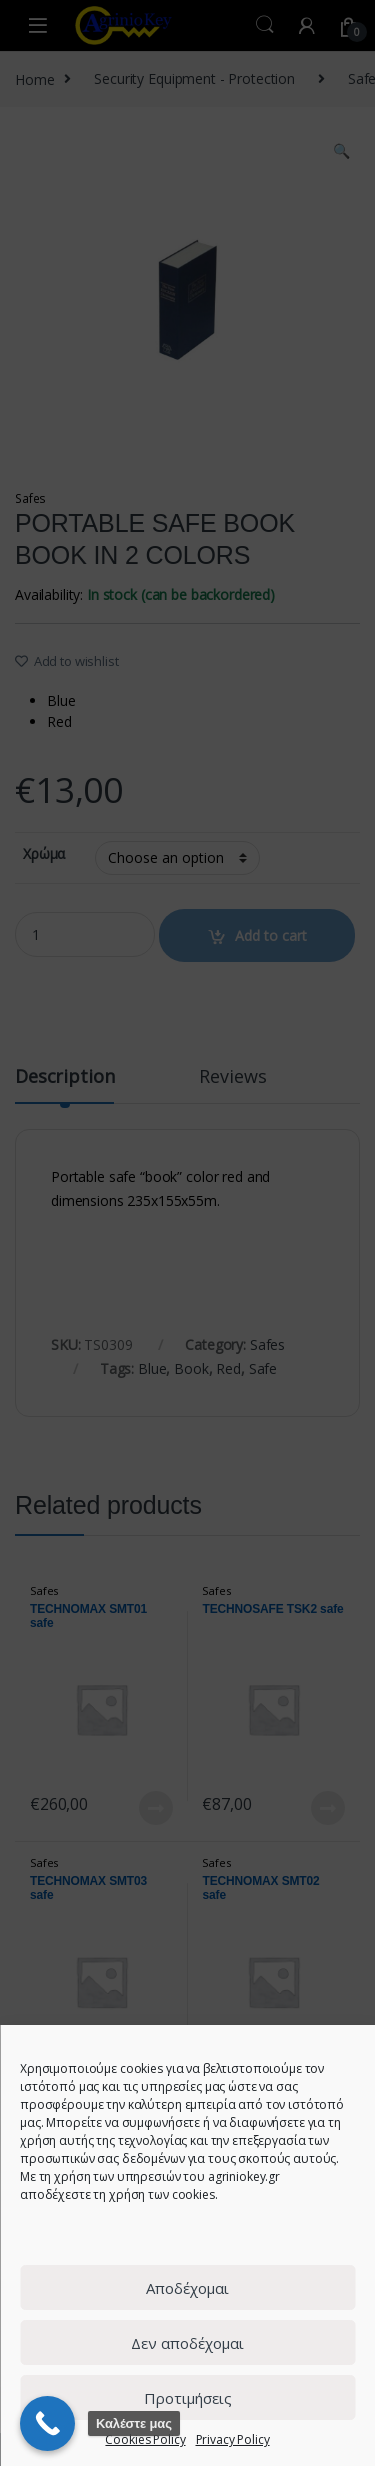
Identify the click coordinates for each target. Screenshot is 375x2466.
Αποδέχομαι (187, 2288)
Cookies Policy (145, 2439)
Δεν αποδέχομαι (187, 2343)
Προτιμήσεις (188, 2398)
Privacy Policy (233, 2439)
